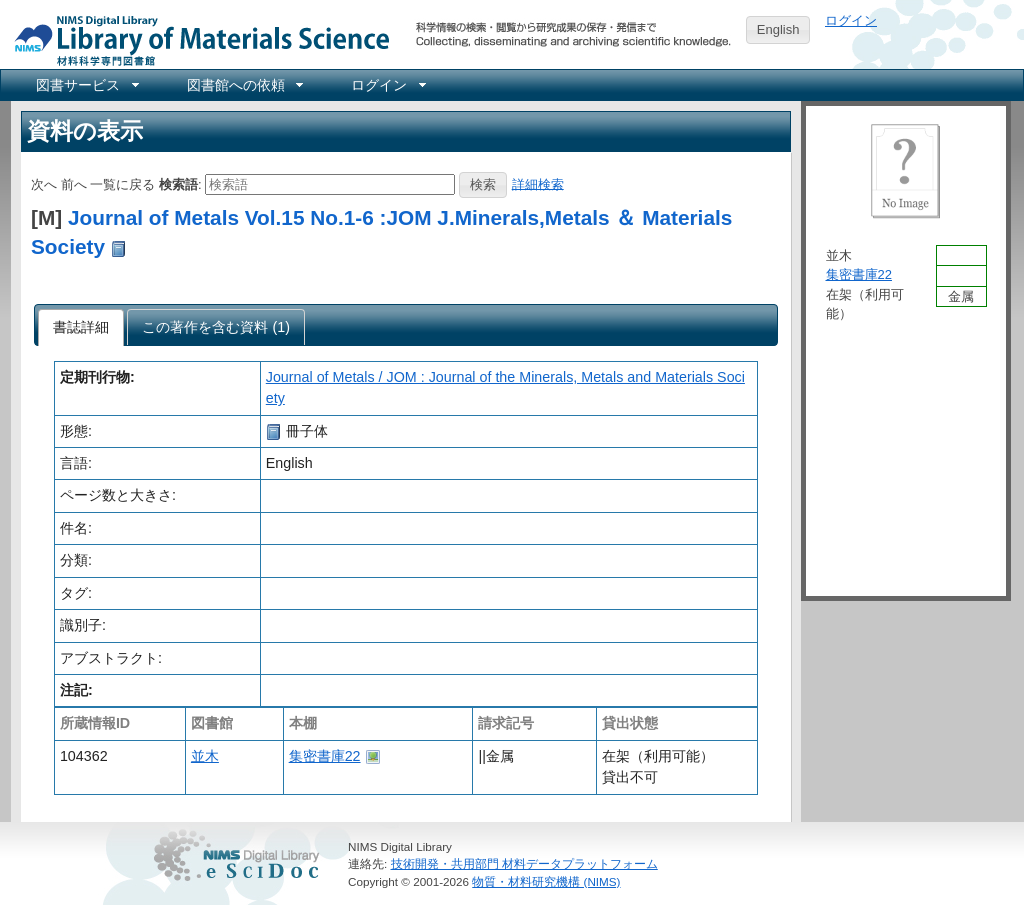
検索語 (178, 183)
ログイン (851, 20)
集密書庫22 (325, 756)
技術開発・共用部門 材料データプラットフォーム (524, 863)
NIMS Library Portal (196, 39)
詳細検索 (538, 183)
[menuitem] (86, 85)
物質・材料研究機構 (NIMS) (546, 881)
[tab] (81, 328)
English (778, 29)
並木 (205, 756)
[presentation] (81, 328)
